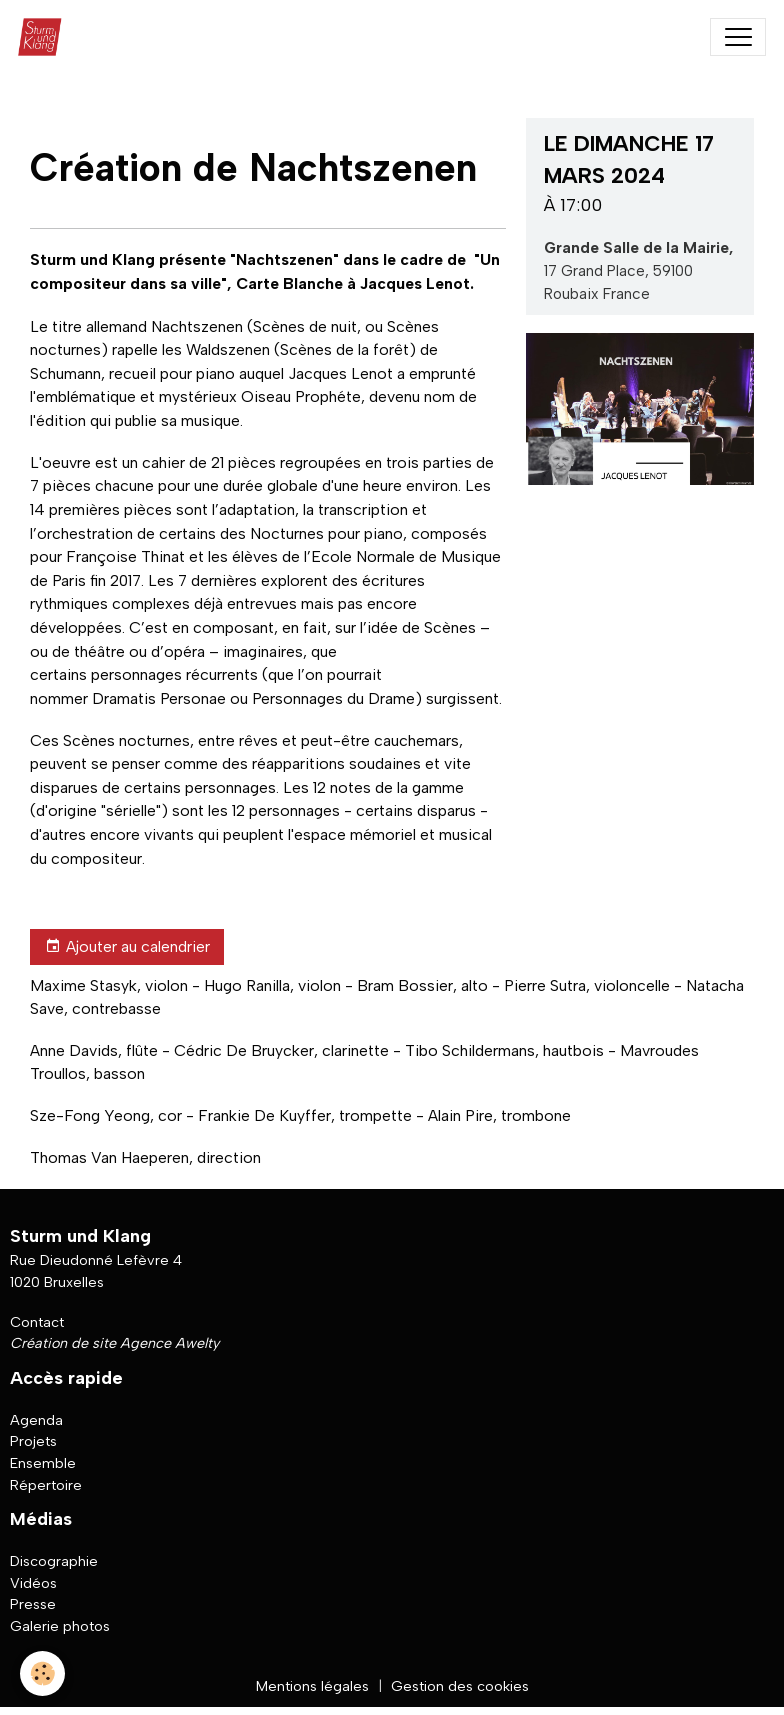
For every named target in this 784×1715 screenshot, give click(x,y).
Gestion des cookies (460, 1686)
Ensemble (43, 1463)
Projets (33, 1441)
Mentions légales (312, 1686)
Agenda (36, 1420)
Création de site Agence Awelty (114, 1343)
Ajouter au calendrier (127, 947)
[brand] (44, 37)
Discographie (54, 1561)
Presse (33, 1604)
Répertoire (46, 1485)
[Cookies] (42, 1673)
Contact (37, 1322)
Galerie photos (60, 1626)
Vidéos (33, 1583)
